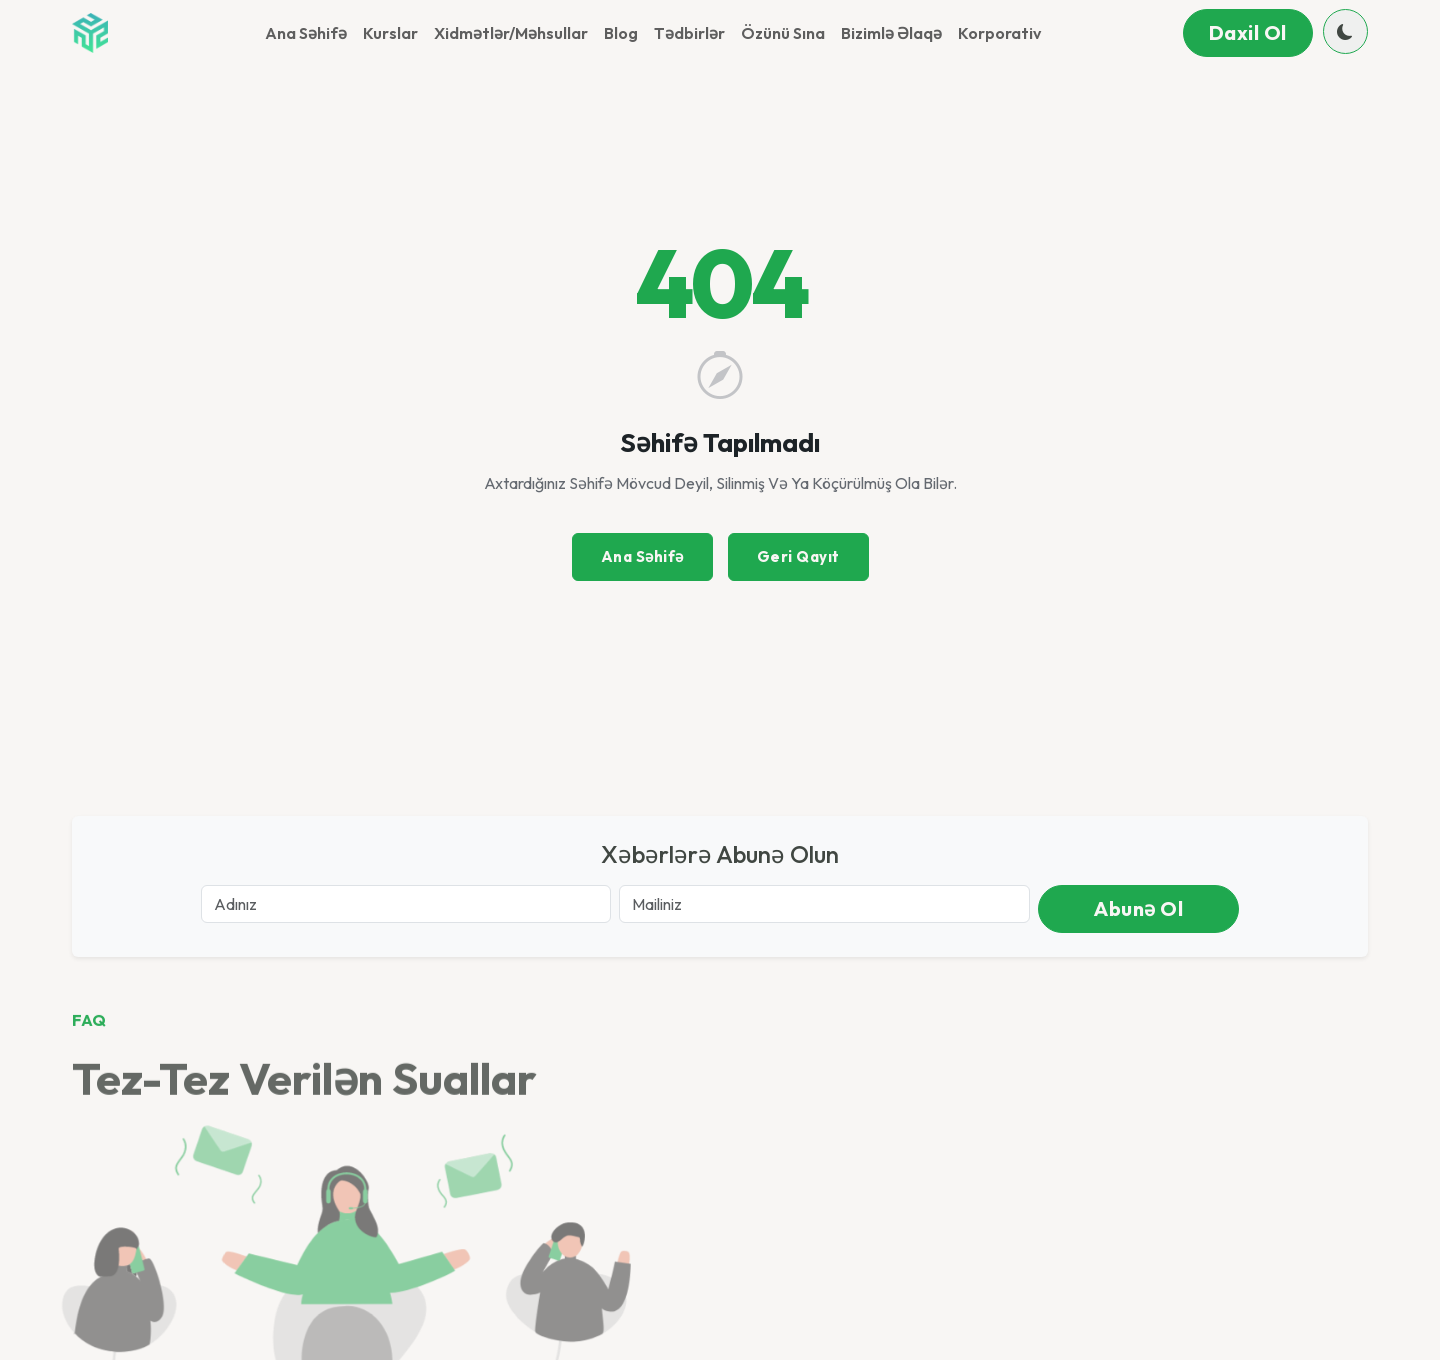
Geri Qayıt (798, 556)
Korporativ (999, 33)
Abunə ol (1138, 908)
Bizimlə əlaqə (891, 33)
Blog (621, 33)
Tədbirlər (689, 33)
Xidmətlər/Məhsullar (511, 33)
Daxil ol (1248, 32)
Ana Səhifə (306, 33)
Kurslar (390, 33)
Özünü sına (783, 33)
